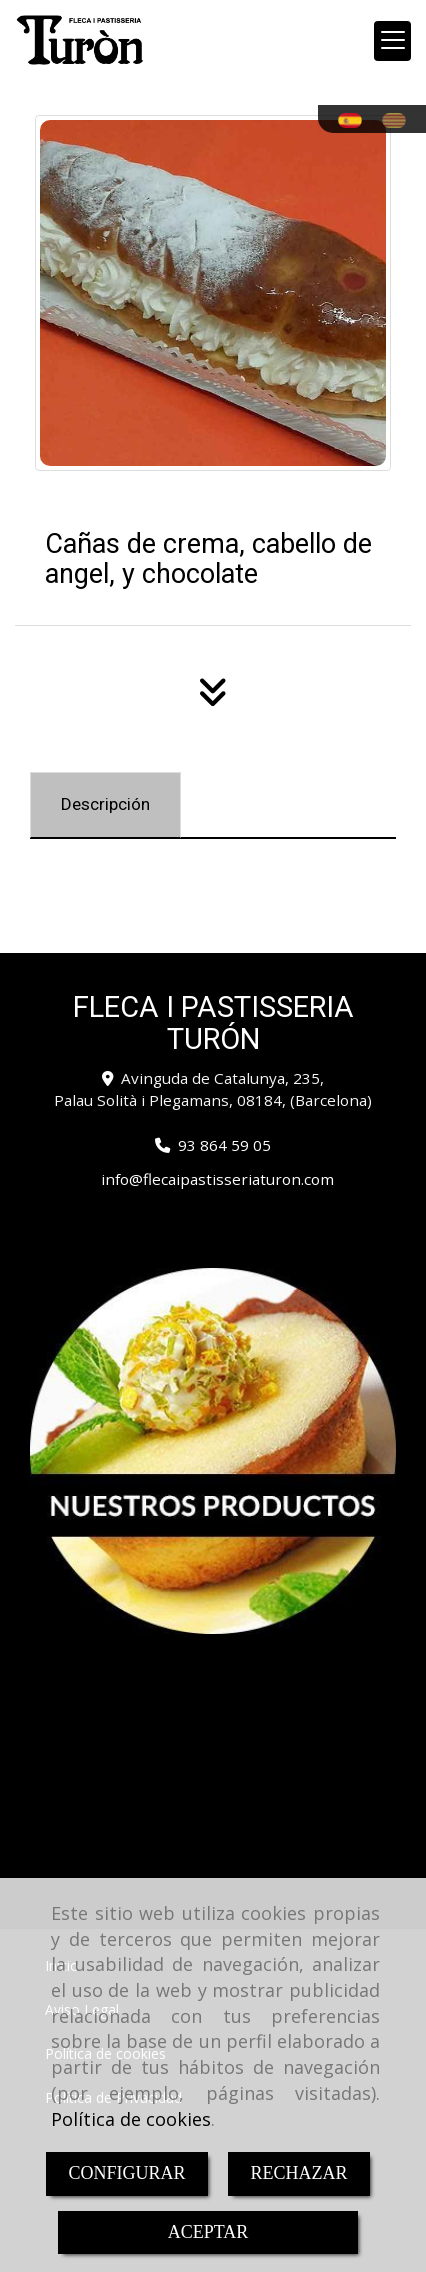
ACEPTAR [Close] (208, 2232)
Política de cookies (131, 2119)
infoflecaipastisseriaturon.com (217, 1179)
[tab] (105, 805)
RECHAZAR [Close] (299, 2173)
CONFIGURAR (126, 2173)
